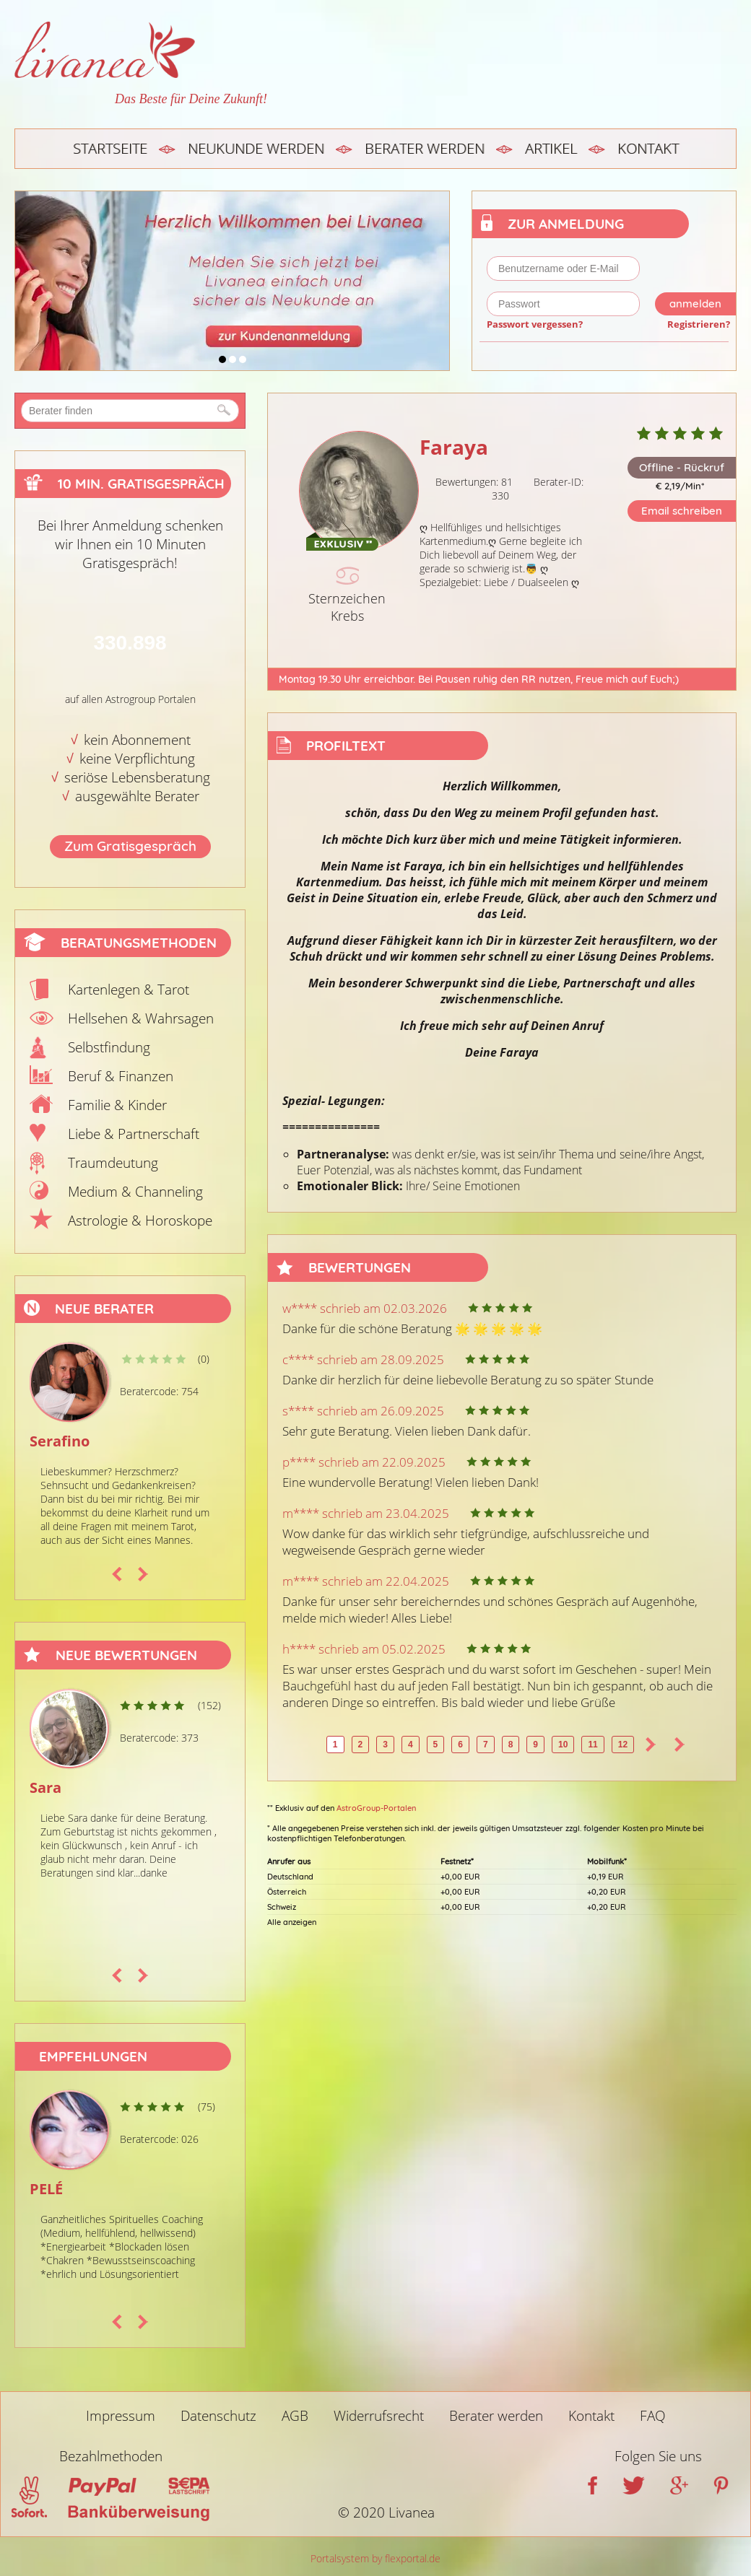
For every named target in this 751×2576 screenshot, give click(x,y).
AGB (295, 2415)
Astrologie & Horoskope (140, 1220)
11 (592, 1744)
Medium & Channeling (135, 1191)
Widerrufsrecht (379, 2415)
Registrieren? (698, 324)
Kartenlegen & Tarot (128, 989)
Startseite (110, 148)
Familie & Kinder (117, 1105)
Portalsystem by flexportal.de (375, 2558)
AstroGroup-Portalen (376, 1808)
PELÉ (46, 2189)
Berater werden (425, 148)
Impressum (120, 2415)
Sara (45, 1787)
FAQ (653, 2415)
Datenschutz (218, 2415)
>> (679, 1744)
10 (563, 1744)
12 (623, 1744)
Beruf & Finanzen (120, 1076)
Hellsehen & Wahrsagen (141, 1018)
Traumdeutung (113, 1162)
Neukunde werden (256, 148)
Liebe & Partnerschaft (133, 1134)
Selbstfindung (109, 1047)
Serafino (60, 1441)
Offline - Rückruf (681, 467)
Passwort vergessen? (535, 324)
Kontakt (648, 148)
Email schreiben (681, 511)
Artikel (551, 148)
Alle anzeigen (291, 1922)
